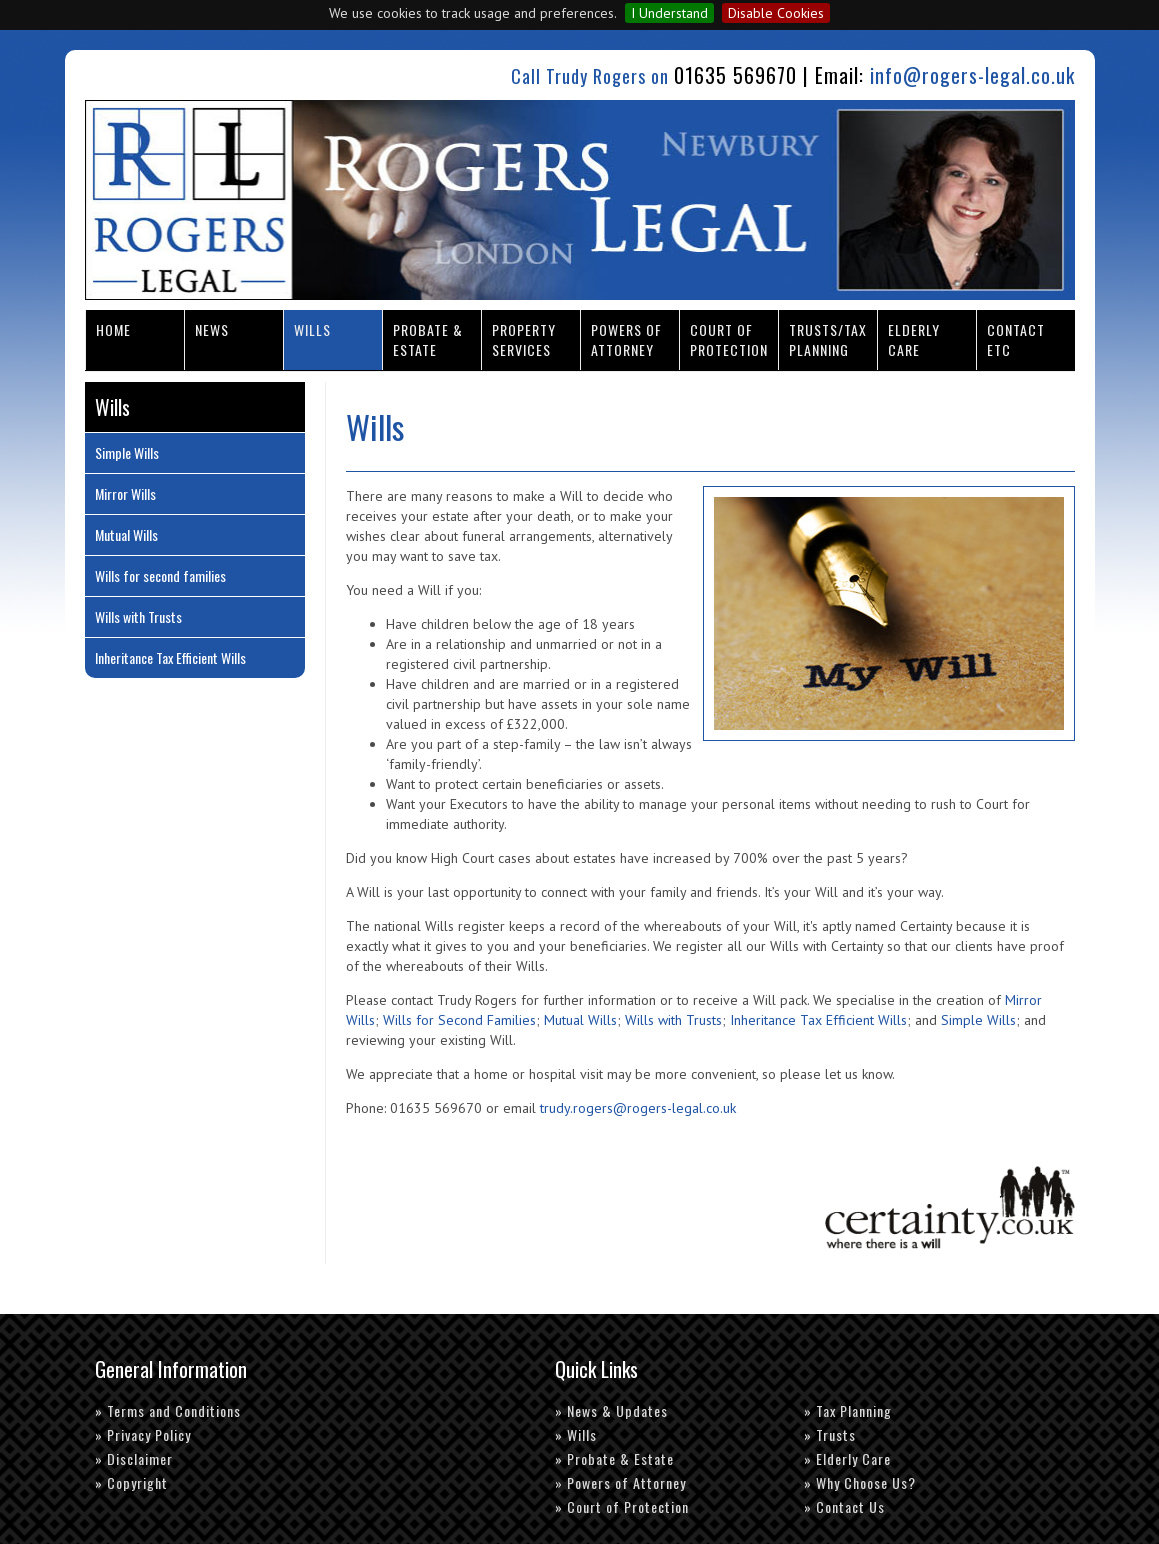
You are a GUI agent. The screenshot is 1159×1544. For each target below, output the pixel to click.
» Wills (576, 1434)
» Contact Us (844, 1506)
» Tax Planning (848, 1410)
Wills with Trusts (673, 1020)
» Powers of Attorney (620, 1482)
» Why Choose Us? (860, 1482)
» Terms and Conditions (168, 1410)
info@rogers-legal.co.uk (972, 75)
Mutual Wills (580, 1020)
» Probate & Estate (614, 1458)
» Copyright (131, 1482)
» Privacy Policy (143, 1434)
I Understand (669, 13)
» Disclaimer (134, 1458)
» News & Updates (611, 1410)
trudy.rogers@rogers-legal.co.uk (638, 1108)
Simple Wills (978, 1020)
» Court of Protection (622, 1506)
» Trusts (830, 1434)
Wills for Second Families (459, 1020)
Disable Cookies (776, 13)
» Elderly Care (847, 1458)
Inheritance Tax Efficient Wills (818, 1020)
